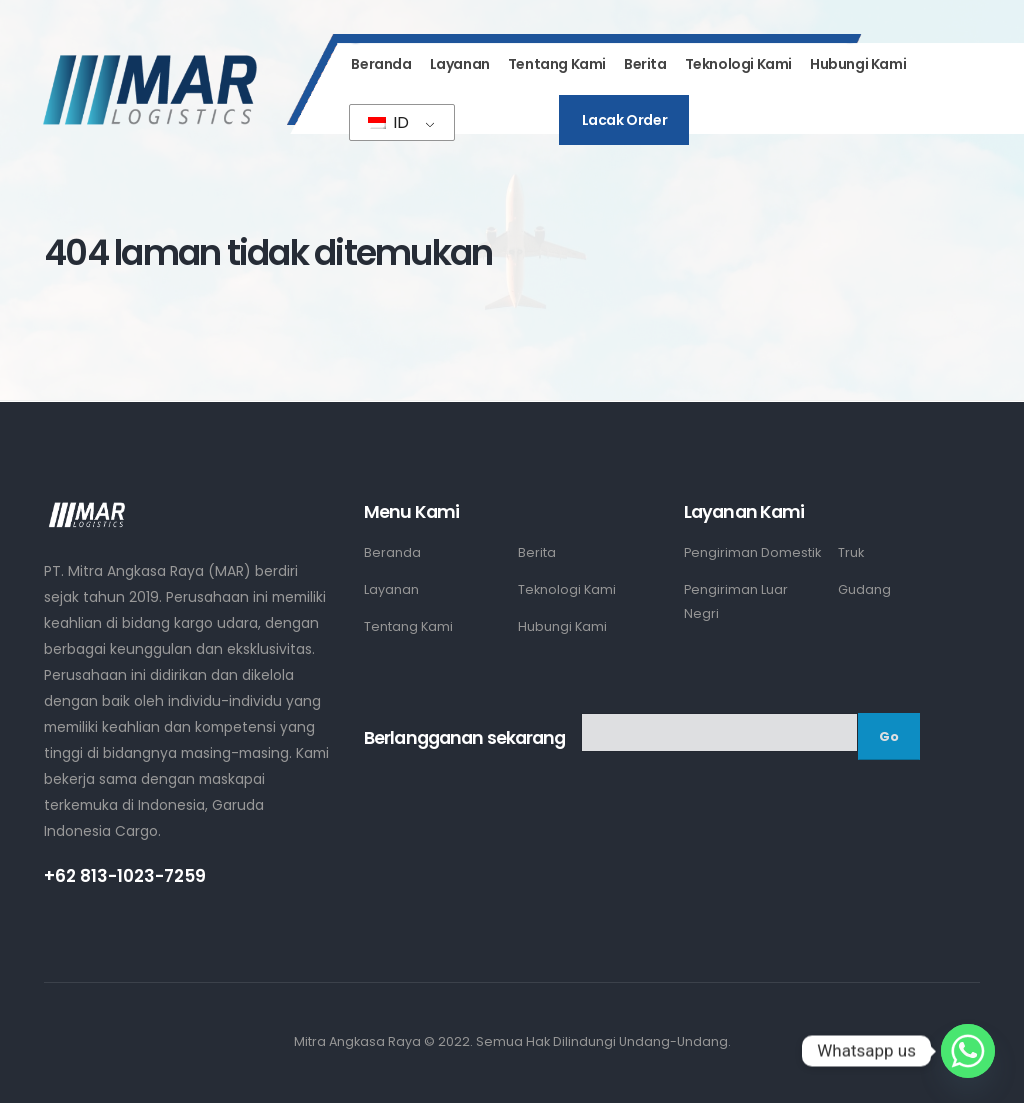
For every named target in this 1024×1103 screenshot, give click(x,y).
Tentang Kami (557, 64)
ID (388, 122)
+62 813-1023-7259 (125, 876)
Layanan (460, 64)
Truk (851, 552)
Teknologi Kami (738, 64)
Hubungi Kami (858, 64)
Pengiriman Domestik (752, 552)
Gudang (864, 589)
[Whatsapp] (968, 1051)
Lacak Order (625, 120)
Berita (645, 64)
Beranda (381, 64)
